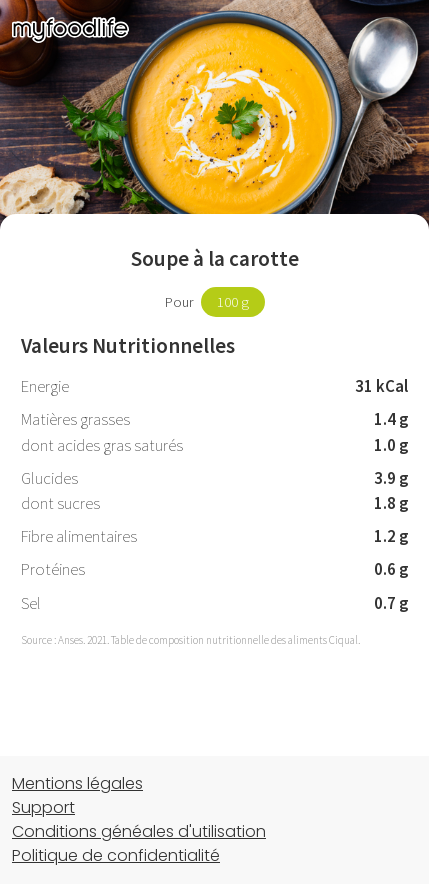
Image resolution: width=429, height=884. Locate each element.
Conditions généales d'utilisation (139, 831)
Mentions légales (77, 783)
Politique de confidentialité (116, 855)
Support (43, 807)
